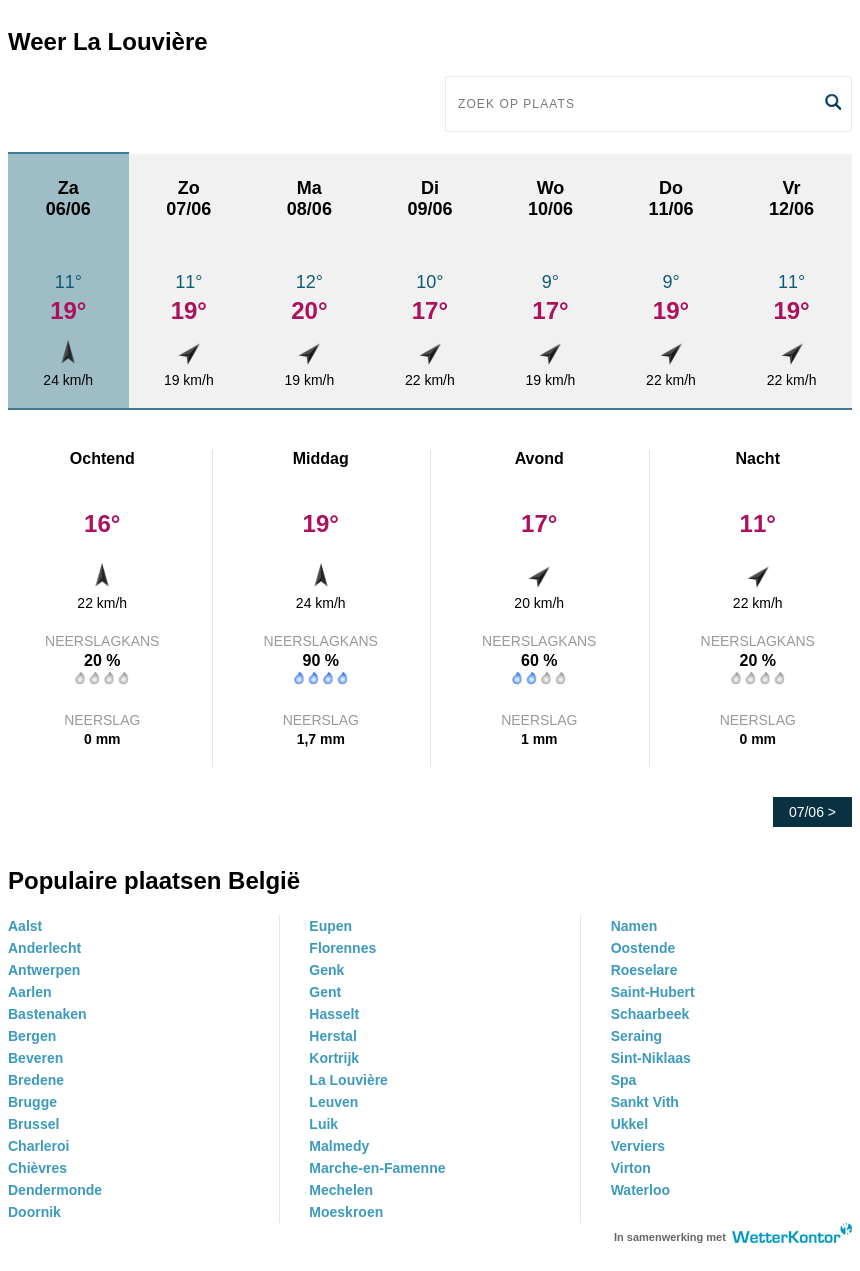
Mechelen (341, 1190)
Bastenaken (47, 1014)
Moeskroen (346, 1212)
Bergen (32, 1036)
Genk (326, 970)
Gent (325, 992)
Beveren (35, 1058)
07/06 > (812, 812)
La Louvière (348, 1080)
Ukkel (629, 1124)
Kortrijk (334, 1058)
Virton (631, 1168)
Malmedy (339, 1146)
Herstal (332, 1036)
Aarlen (30, 992)
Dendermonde (55, 1190)
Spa (624, 1080)
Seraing (636, 1036)
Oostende (643, 948)
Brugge (32, 1102)
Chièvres (37, 1168)
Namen (634, 926)
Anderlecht (44, 948)
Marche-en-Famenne (377, 1168)
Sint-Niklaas (651, 1058)
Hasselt (334, 1014)
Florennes (342, 948)
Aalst (25, 926)
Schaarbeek (650, 1014)
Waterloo (640, 1190)
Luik (323, 1124)
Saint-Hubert (653, 992)
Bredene (36, 1080)
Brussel (33, 1124)
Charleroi (38, 1146)
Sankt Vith (645, 1102)
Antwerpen (44, 970)
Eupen (330, 926)
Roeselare (644, 970)
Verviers (638, 1146)
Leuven (333, 1102)
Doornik (34, 1212)
